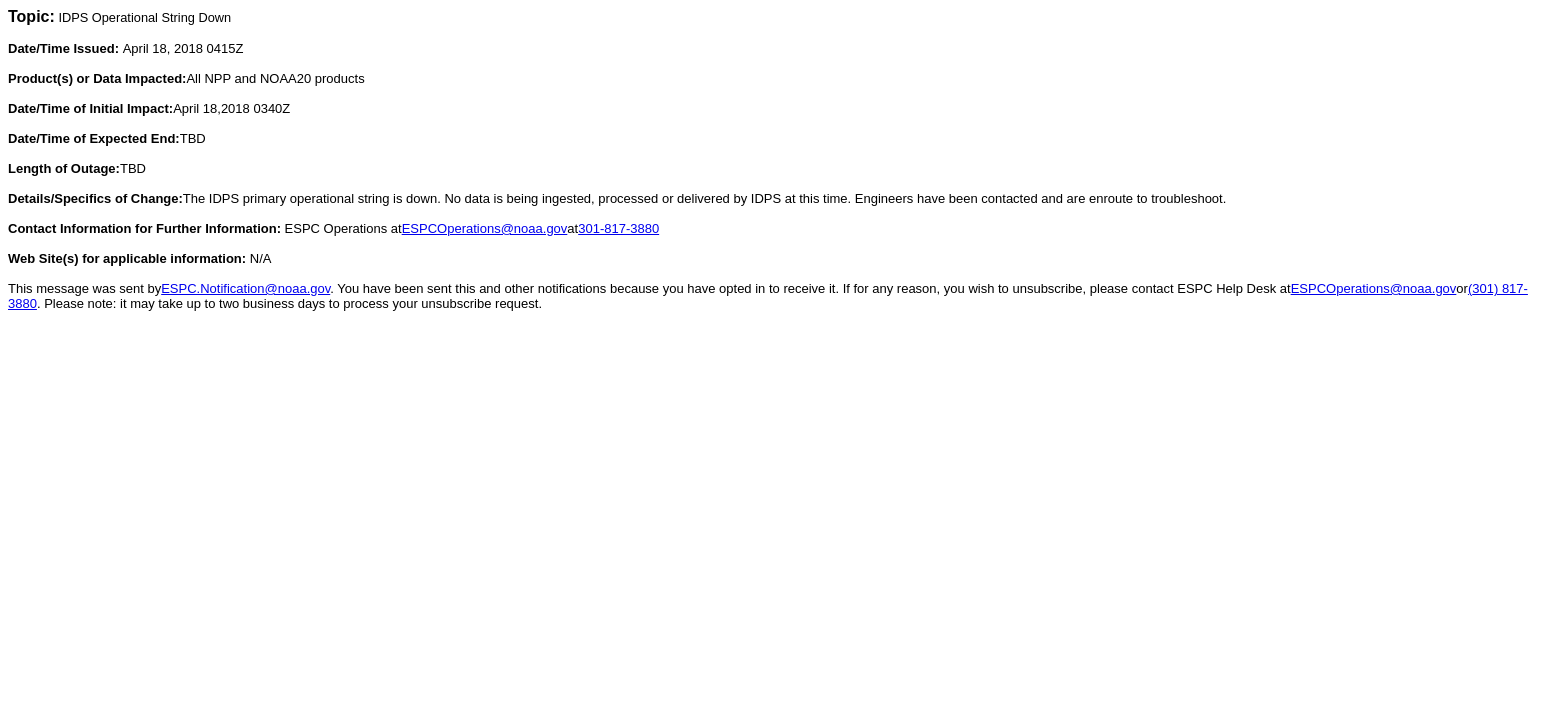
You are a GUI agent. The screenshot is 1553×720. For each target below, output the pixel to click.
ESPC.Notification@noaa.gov (245, 288)
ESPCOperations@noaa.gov (485, 228)
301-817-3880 (618, 228)
